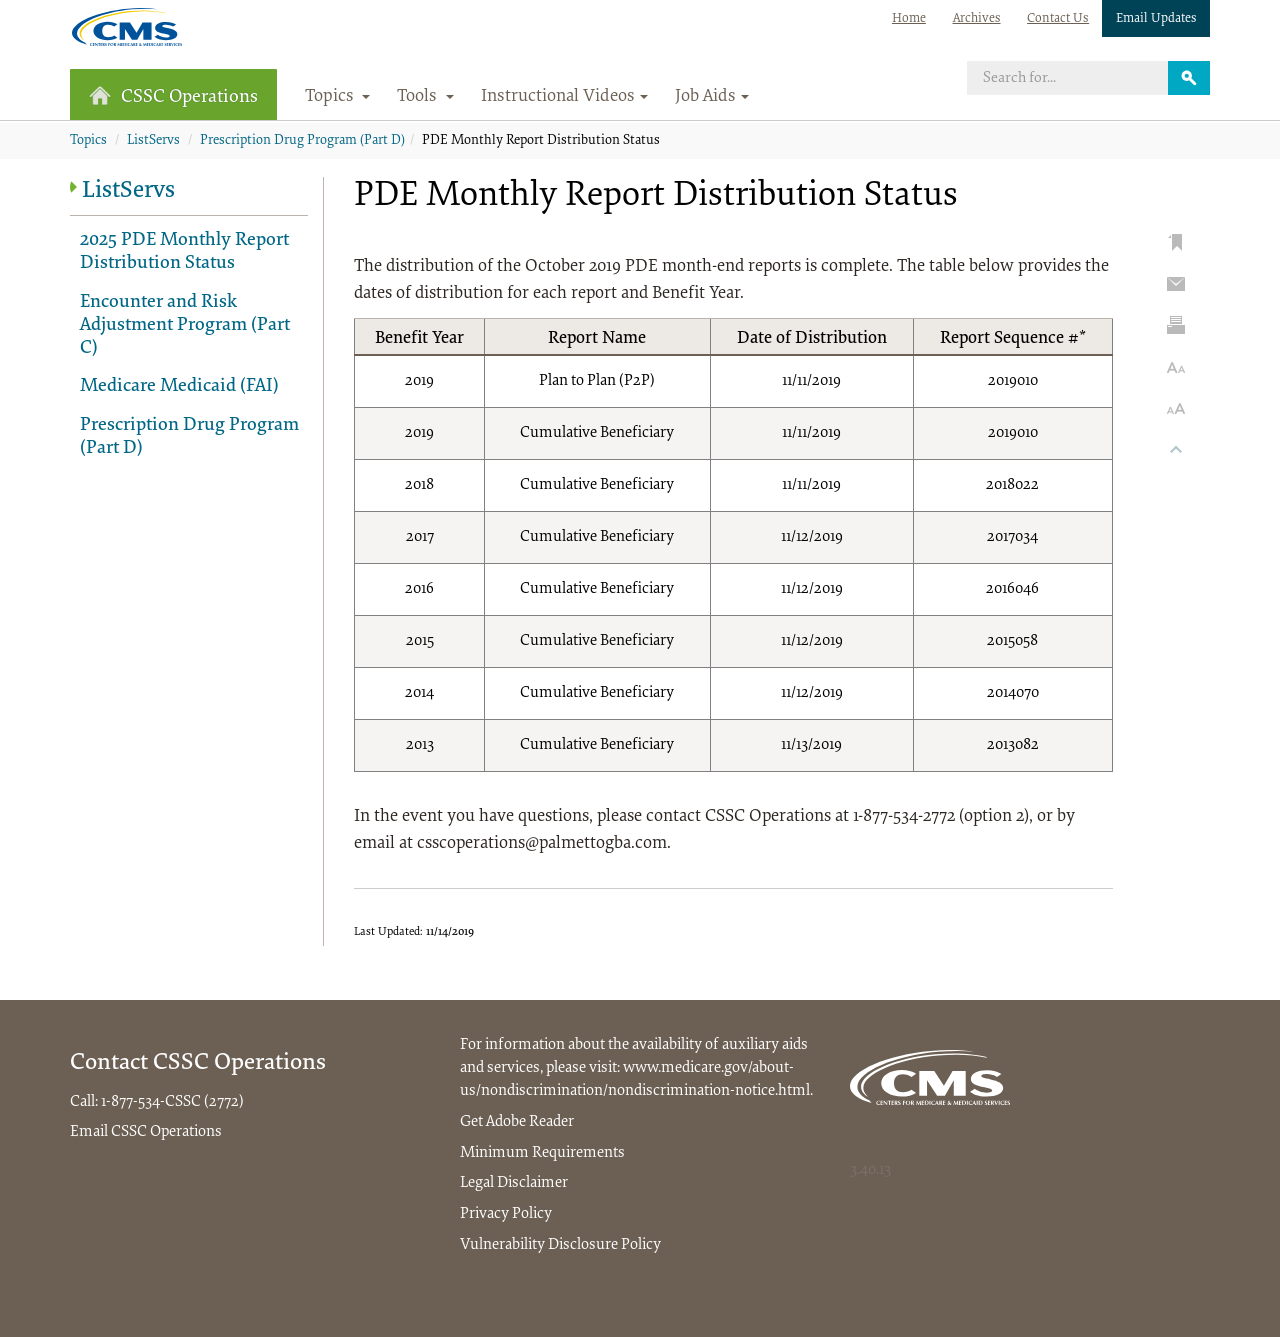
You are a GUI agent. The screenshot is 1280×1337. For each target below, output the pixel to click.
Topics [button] (338, 97)
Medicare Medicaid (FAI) (179, 386)
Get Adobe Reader (517, 1122)
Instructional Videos (564, 97)
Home (909, 18)
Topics (88, 141)
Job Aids (712, 97)
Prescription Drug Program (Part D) (302, 141)
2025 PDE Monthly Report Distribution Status (184, 252)
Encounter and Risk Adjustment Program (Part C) (185, 325)
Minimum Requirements (542, 1153)
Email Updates (1156, 18)
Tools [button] (425, 97)
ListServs (153, 141)
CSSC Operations (173, 96)
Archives (977, 18)
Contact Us (1058, 18)
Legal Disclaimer (514, 1183)
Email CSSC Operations (146, 1132)
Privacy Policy (506, 1214)
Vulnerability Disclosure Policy (560, 1245)
